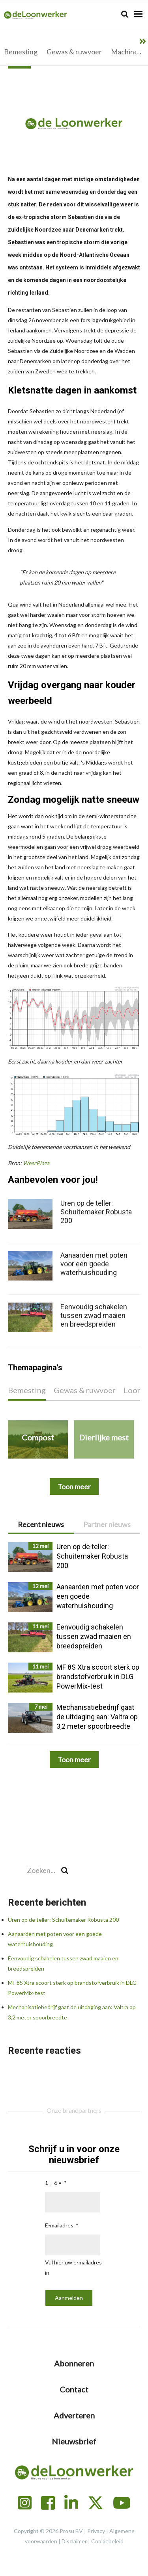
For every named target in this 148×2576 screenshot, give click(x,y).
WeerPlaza (36, 1163)
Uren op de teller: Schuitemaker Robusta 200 (63, 1919)
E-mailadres (59, 2225)
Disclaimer (74, 2541)
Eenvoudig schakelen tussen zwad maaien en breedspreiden (93, 1315)
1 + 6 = (53, 2182)
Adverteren (74, 2415)
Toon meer (74, 1759)
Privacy (96, 2531)
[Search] (124, 14)
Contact (74, 2389)
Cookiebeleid (107, 2541)
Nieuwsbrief (74, 2441)
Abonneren (74, 2363)
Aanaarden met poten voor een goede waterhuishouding (93, 1264)
